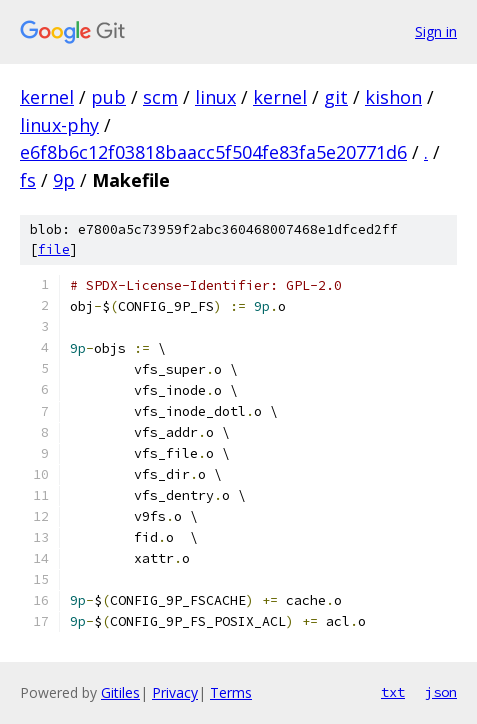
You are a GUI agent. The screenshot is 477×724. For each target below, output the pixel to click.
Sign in (436, 31)
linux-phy (59, 125)
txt (393, 692)
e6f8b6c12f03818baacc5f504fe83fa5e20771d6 (213, 152)
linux (215, 97)
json (441, 692)
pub (108, 97)
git (336, 97)
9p (64, 180)
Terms (231, 692)
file (54, 249)
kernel (47, 97)
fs (28, 180)
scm (160, 97)
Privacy (175, 692)
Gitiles (120, 692)
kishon (393, 97)
